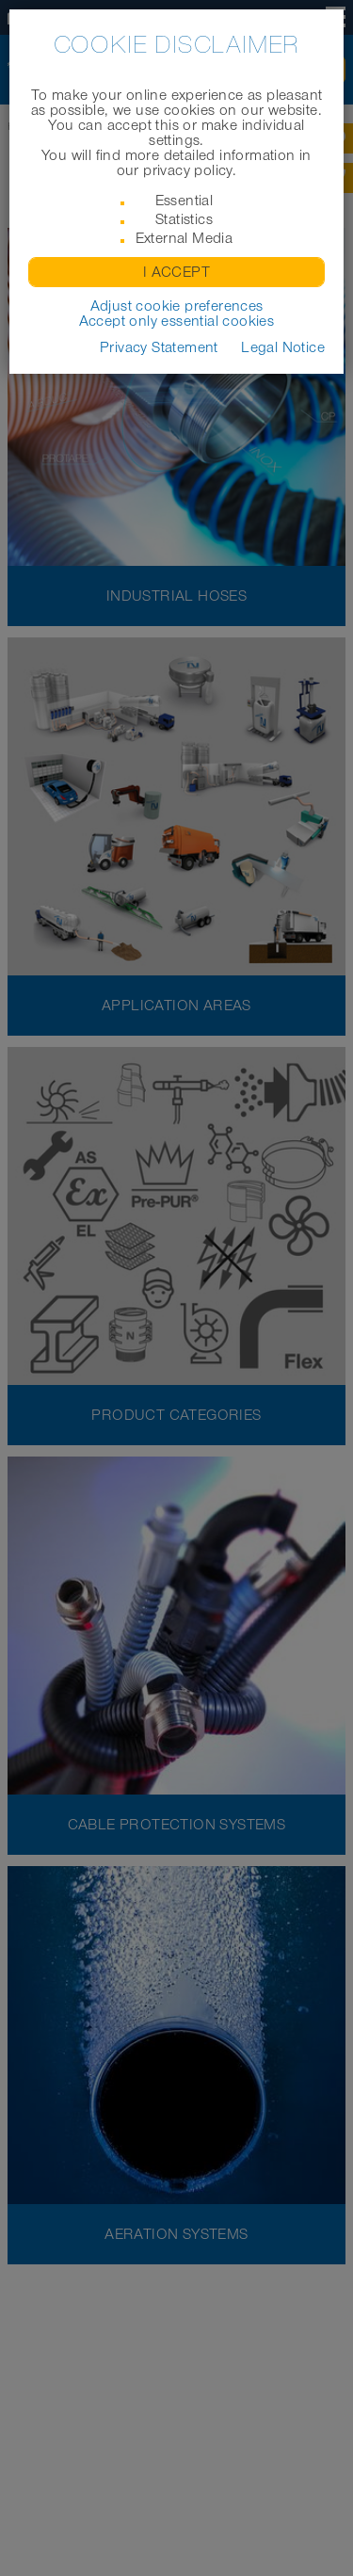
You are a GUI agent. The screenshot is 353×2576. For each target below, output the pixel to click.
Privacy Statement (159, 347)
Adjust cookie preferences (177, 306)
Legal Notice (283, 347)
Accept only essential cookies (177, 321)
